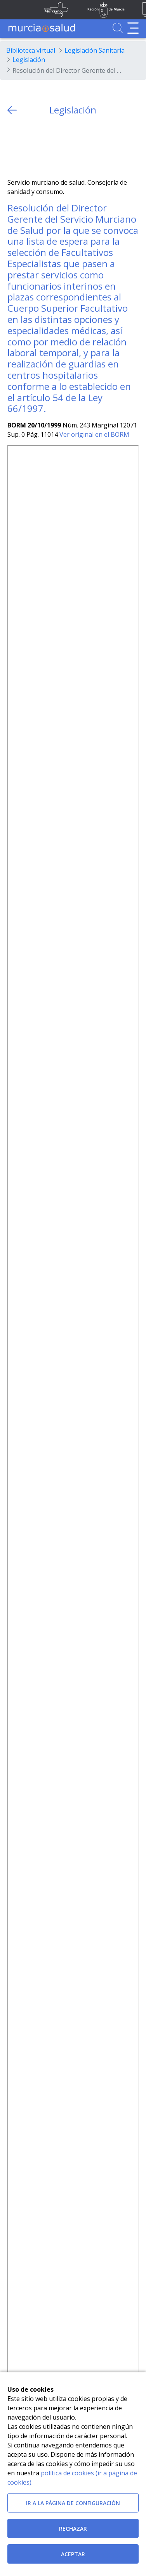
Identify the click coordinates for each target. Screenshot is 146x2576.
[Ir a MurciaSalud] (41, 28)
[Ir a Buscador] (117, 28)
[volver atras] (12, 110)
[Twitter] (13, 147)
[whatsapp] (44, 147)
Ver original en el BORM (94, 434)
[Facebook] (29, 147)
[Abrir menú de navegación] (133, 28)
